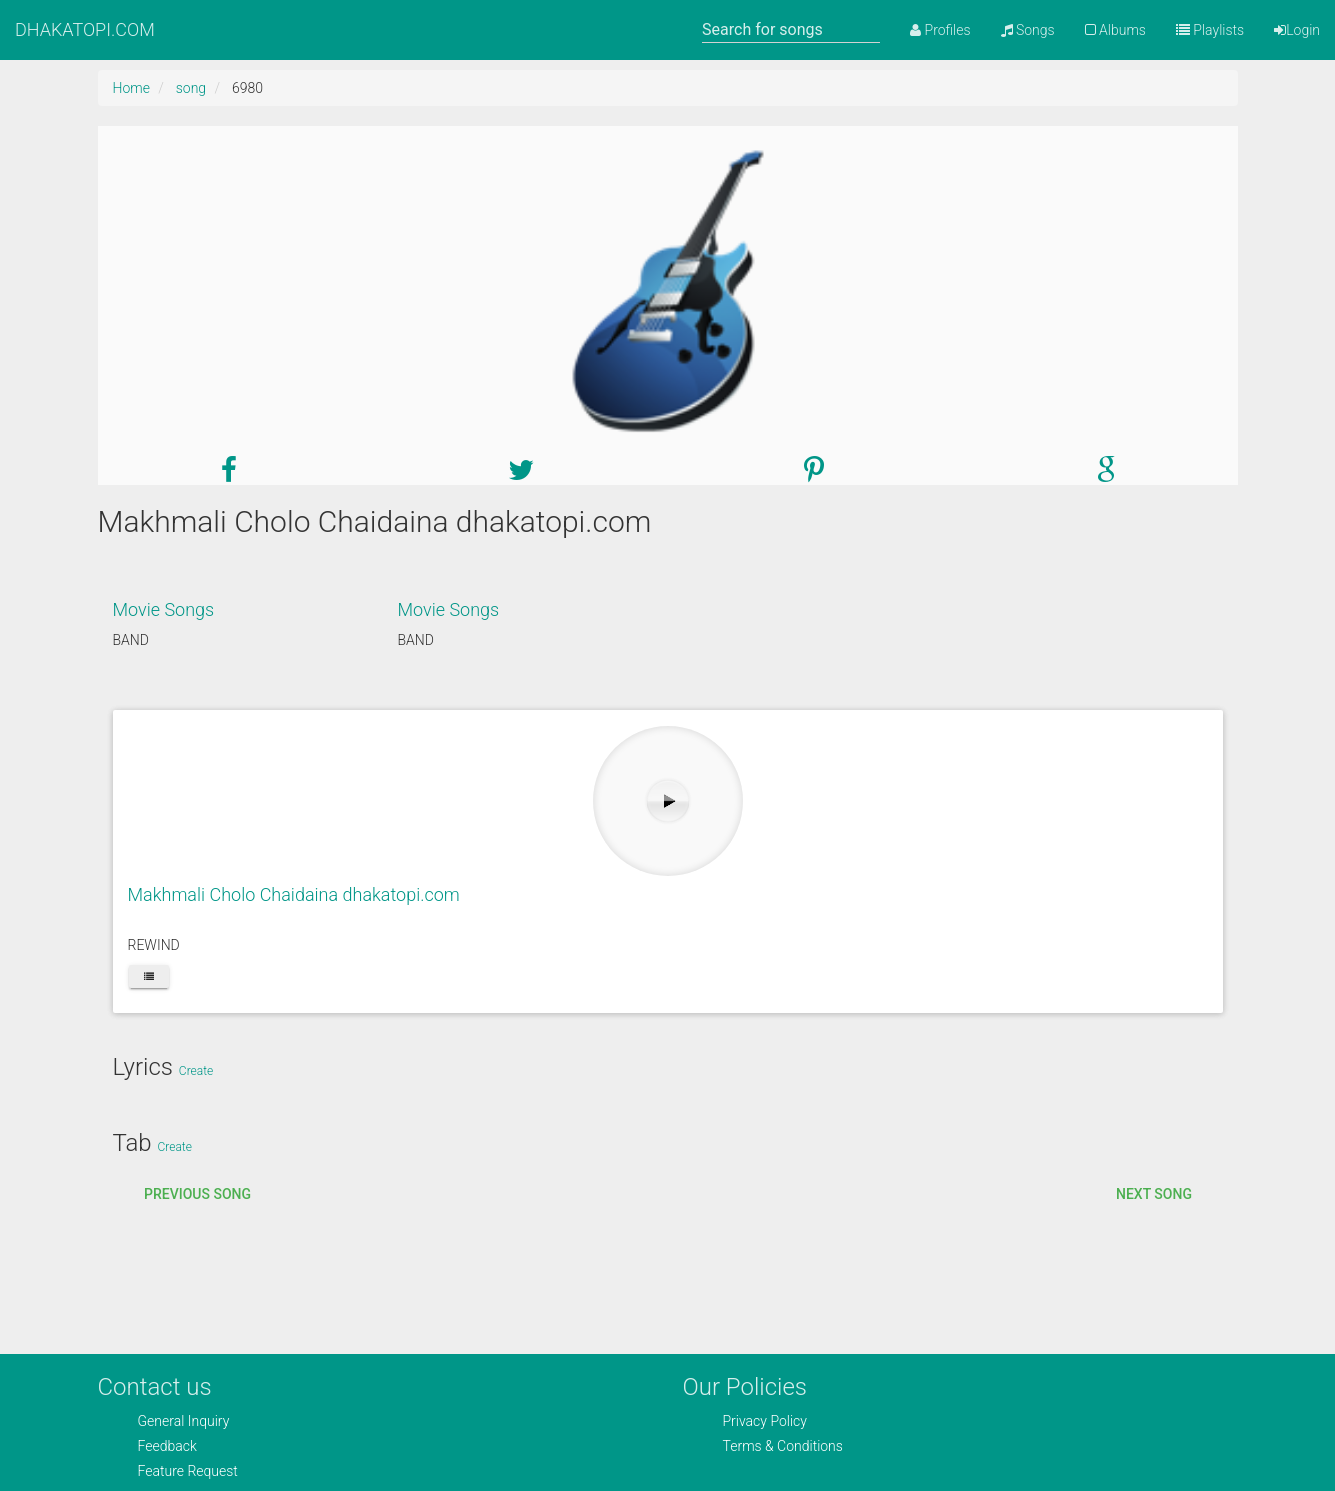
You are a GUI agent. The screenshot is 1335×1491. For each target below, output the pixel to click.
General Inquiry (184, 1421)
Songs (1028, 30)
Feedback (167, 1446)
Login (1297, 30)
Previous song (197, 1194)
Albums (1115, 30)
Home (131, 88)
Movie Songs (164, 609)
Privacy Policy (765, 1421)
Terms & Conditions (783, 1446)
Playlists (1210, 30)
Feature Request (188, 1471)
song (191, 88)
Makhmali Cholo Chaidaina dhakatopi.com (294, 894)
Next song (1154, 1194)
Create (196, 1071)
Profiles (940, 30)
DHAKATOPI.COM (85, 29)
